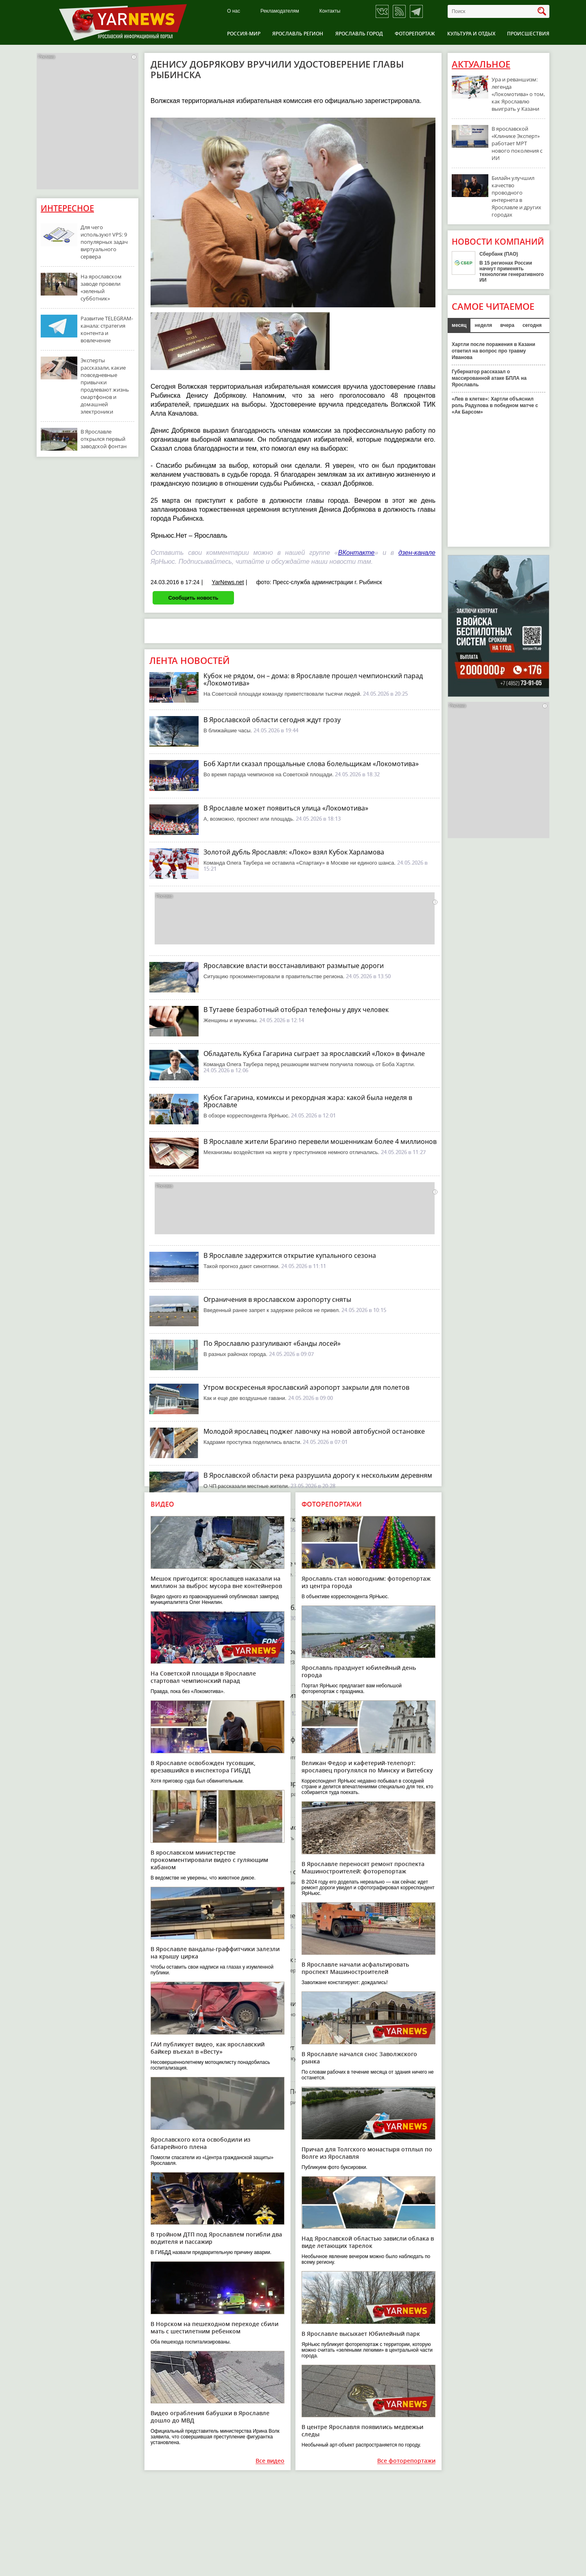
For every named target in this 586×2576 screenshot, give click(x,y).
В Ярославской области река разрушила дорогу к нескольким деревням (317, 1475)
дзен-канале (416, 552)
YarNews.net (228, 582)
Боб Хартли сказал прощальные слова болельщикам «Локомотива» (311, 763)
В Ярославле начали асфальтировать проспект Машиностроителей (355, 1968)
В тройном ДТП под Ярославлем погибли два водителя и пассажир (216, 2237)
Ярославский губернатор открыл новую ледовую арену (291, 1519)
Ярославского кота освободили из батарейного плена (200, 2143)
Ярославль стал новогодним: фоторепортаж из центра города (366, 1582)
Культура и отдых (471, 33)
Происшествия (528, 33)
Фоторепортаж (415, 33)
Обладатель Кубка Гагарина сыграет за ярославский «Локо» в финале (314, 1053)
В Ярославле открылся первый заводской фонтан (104, 439)
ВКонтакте (356, 552)
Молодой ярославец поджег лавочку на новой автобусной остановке (314, 1431)
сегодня (532, 325)
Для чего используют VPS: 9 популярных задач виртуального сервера (104, 241)
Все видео (270, 2461)
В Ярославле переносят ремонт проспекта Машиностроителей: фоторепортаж (363, 1867)
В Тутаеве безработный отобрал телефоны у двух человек (296, 1009)
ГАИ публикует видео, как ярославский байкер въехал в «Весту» (208, 2047)
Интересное (67, 208)
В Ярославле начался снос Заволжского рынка (359, 2057)
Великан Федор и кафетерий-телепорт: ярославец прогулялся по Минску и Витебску (367, 1766)
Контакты (330, 11)
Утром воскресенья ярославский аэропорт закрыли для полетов (306, 1387)
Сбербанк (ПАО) (498, 254)
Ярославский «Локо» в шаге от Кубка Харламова (280, 1871)
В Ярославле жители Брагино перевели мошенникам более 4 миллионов (320, 1141)
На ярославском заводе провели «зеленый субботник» (101, 287)
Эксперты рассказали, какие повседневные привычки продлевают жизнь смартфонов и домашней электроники (105, 386)
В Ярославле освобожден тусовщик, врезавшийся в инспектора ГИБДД (203, 1766)
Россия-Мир (243, 33)
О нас (233, 11)
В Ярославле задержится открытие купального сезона (289, 1255)
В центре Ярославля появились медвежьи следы (362, 2430)
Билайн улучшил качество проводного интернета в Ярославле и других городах (516, 196)
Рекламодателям (279, 11)
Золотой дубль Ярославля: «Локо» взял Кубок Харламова (293, 852)
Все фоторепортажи (406, 2461)
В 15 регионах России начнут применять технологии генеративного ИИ (511, 271)
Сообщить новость (193, 598)
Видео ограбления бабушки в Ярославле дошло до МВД (210, 2416)
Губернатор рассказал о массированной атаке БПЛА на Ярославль (489, 378)
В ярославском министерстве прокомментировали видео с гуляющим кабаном (209, 1860)
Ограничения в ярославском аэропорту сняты (277, 1299)
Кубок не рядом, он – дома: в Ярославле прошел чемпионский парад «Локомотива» (313, 679)
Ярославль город (359, 33)
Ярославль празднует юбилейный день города (359, 1671)
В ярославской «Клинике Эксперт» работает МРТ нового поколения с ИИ (517, 143)
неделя (483, 325)
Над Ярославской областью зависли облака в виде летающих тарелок (368, 2242)
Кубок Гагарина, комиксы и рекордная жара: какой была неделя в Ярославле (307, 1101)
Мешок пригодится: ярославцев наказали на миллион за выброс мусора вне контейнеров (216, 1582)
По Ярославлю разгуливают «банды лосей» (272, 1343)
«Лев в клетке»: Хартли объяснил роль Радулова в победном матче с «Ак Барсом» (495, 405)
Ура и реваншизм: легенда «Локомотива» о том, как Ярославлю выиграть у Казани (518, 94)
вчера (507, 325)
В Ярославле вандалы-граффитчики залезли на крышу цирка (215, 1952)
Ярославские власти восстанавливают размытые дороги (293, 965)
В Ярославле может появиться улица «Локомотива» (285, 808)
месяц (459, 325)
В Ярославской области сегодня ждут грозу (272, 719)
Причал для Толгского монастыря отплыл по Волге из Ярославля (367, 2152)
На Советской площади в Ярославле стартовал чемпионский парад (203, 1676)
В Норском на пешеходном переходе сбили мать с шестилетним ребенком (214, 2327)
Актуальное (481, 64)
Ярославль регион (297, 33)
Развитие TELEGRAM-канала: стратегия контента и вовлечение (107, 329)
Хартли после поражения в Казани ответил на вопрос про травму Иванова (493, 351)
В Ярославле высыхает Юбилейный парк (361, 2333)
